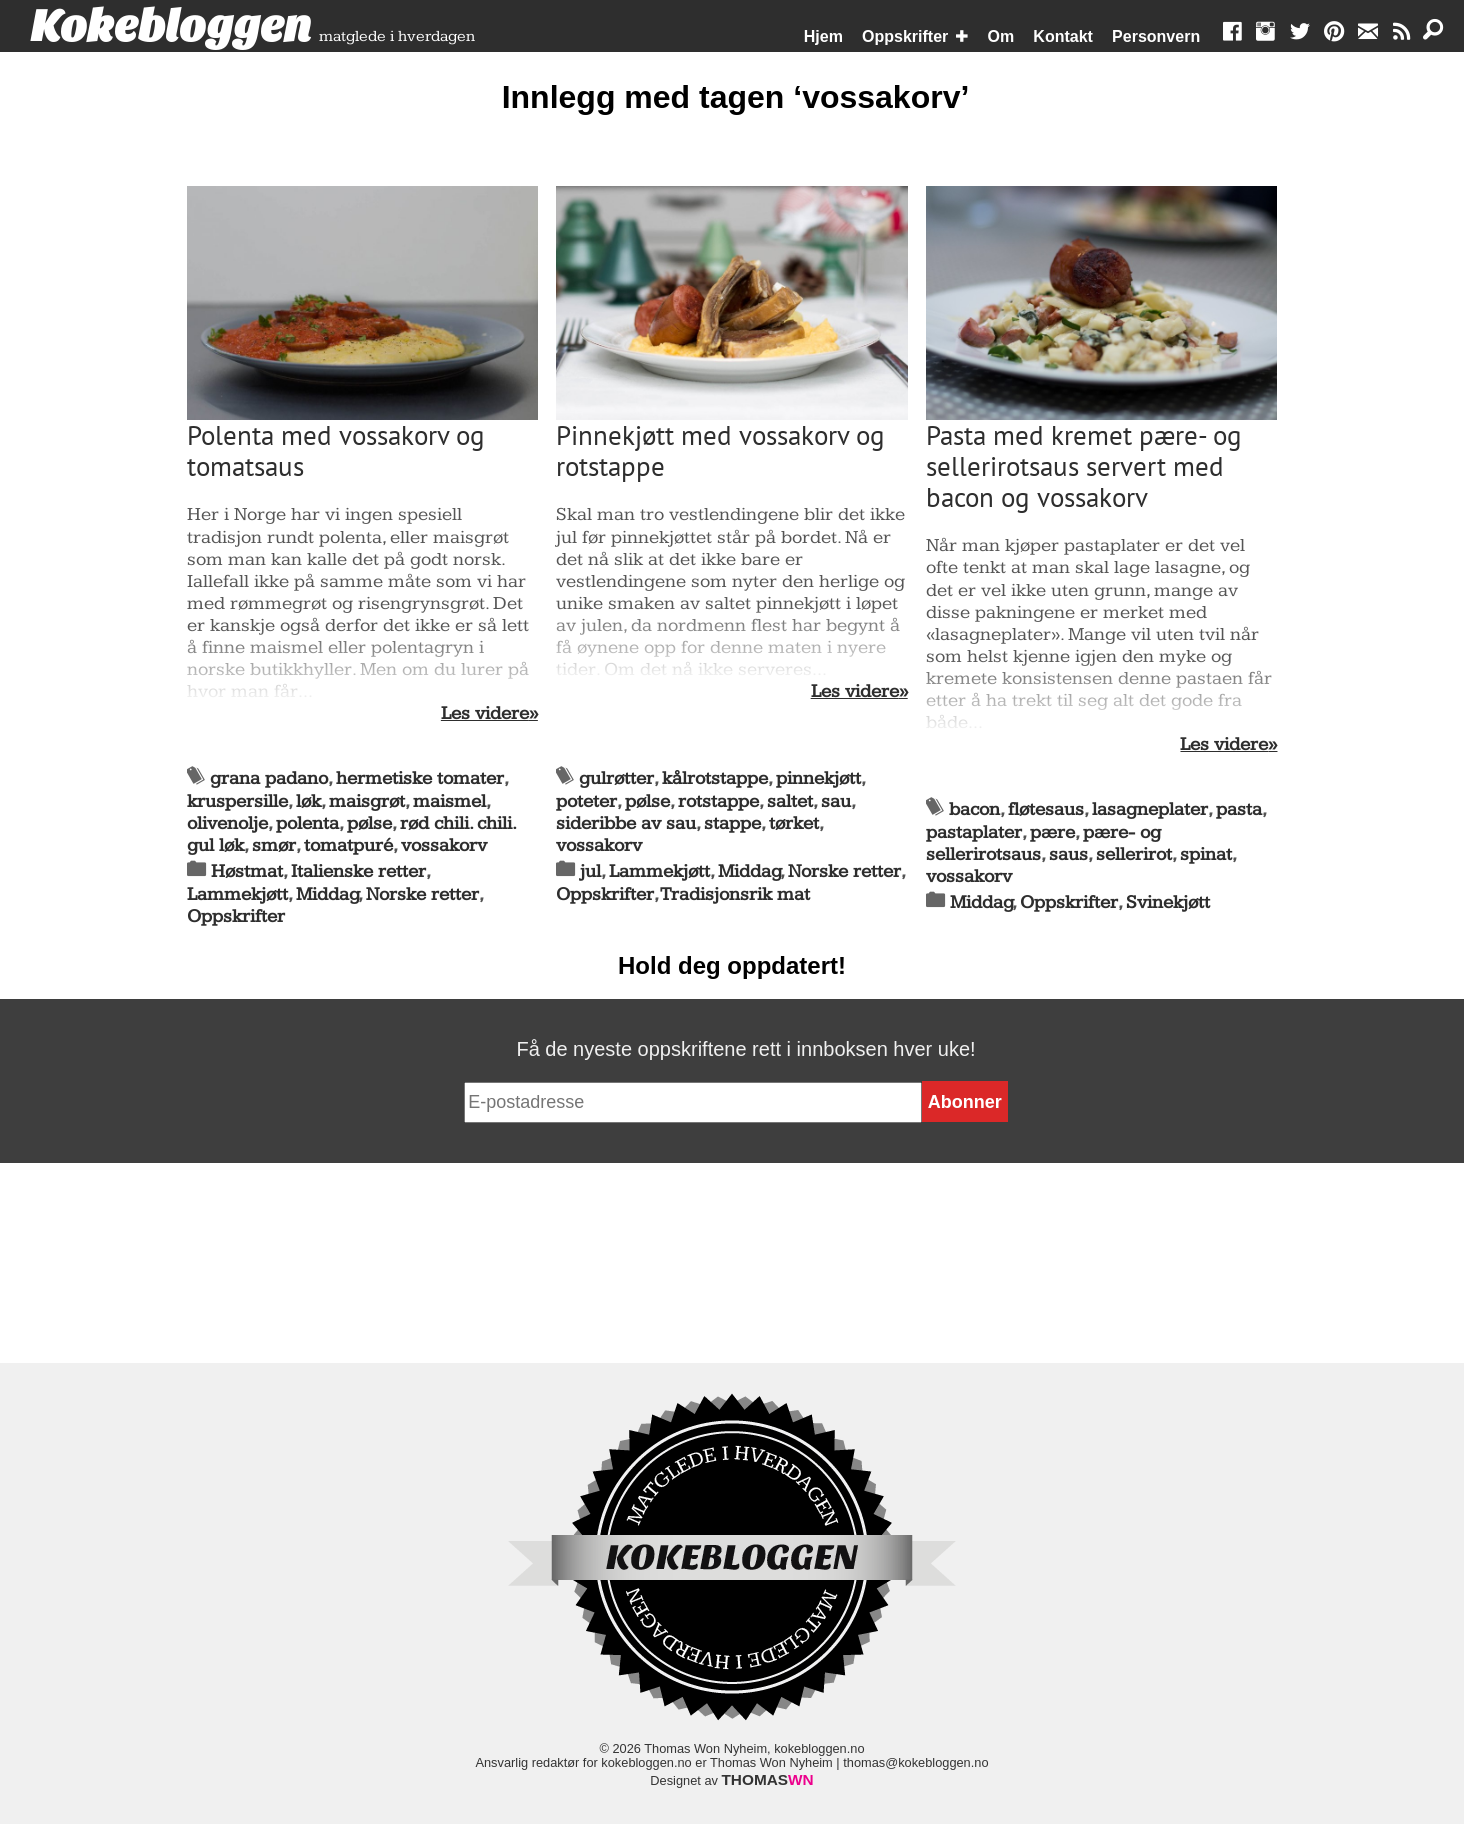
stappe (732, 823)
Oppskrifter (905, 36)
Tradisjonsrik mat (735, 894)
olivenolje (227, 823)
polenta (307, 823)
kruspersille (237, 801)
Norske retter (422, 894)
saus (1068, 854)
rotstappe (718, 801)
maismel (449, 801)
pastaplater (974, 832)
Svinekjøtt (1168, 902)
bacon (974, 809)
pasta (1239, 809)
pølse (369, 823)
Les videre (485, 714)
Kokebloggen (171, 27)
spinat (1206, 854)
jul (590, 871)
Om (1001, 36)
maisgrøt (367, 801)
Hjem (823, 36)
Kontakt (1063, 36)
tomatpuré (348, 845)
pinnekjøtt (818, 778)
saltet (790, 801)
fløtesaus (1046, 809)
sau (836, 801)
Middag (327, 894)
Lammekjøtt (237, 894)
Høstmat (247, 871)
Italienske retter (358, 871)
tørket (794, 823)
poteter (586, 801)
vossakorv (444, 845)
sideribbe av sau (626, 823)
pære (1052, 832)
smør (274, 845)
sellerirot (1134, 854)
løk (308, 801)
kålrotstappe (715, 778)
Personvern (1156, 36)
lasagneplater (1150, 809)
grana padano (269, 778)
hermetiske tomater (420, 778)
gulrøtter (616, 778)
